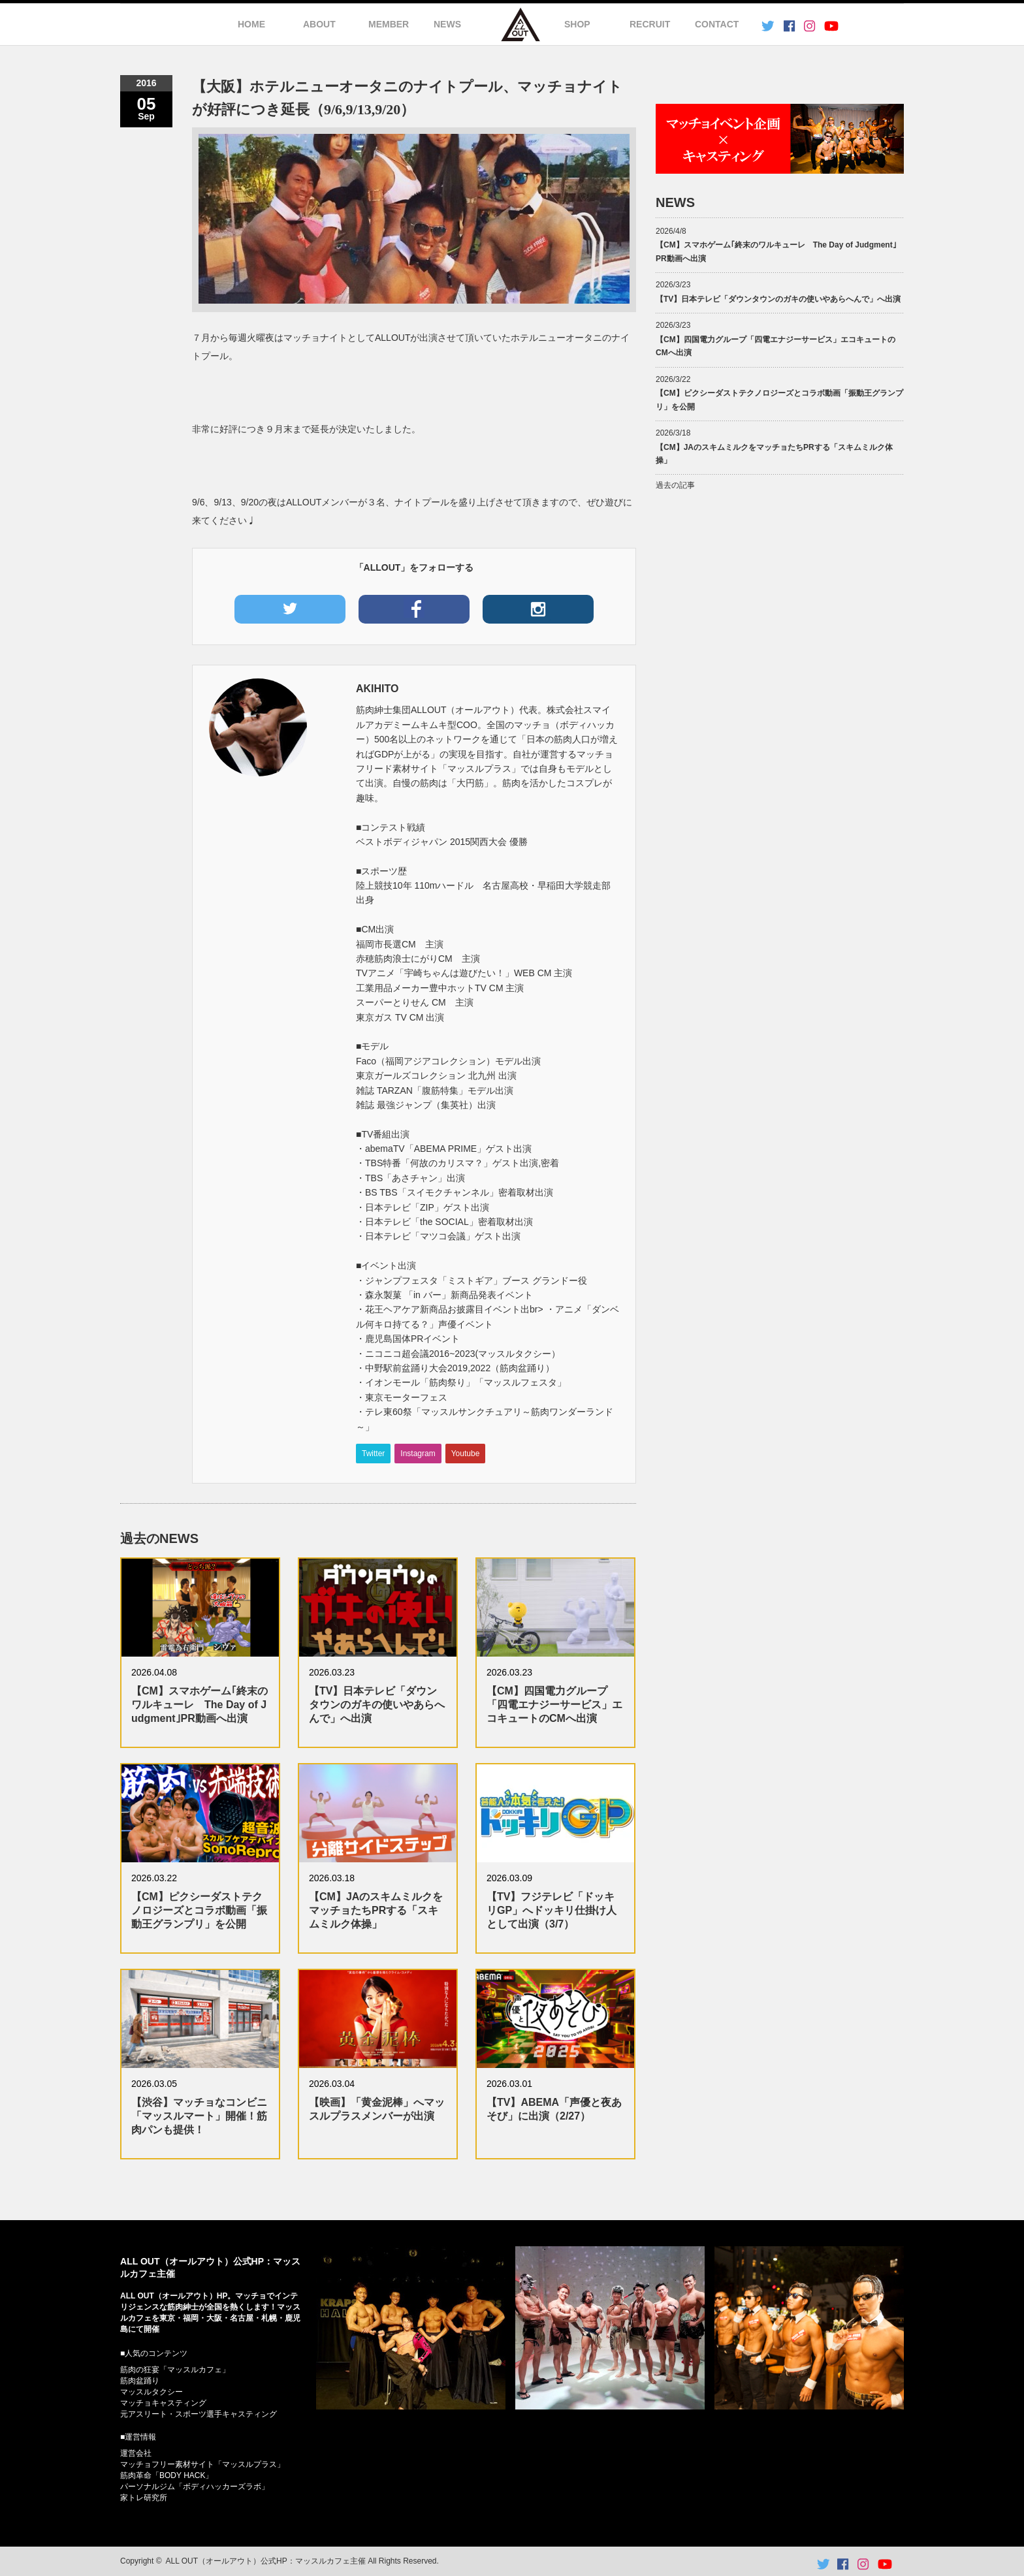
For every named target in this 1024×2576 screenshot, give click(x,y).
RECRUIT (650, 24)
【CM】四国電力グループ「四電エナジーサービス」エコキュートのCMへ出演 (554, 1704)
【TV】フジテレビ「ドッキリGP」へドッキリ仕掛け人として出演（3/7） (551, 1910)
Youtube (465, 1453)
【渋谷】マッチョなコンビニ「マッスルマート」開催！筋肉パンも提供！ (199, 2116)
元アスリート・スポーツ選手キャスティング (198, 2414)
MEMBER (388, 24)
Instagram (417, 1453)
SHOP (577, 24)
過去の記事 (675, 485)
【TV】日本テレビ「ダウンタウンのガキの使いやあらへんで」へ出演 (377, 1704)
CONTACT (717, 24)
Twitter (373, 1453)
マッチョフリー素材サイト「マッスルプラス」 (202, 2464)
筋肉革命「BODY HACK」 (166, 2475)
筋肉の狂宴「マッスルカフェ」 (175, 2369)
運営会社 (136, 2453)
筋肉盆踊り (139, 2380)
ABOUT (319, 24)
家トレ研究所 (143, 2497)
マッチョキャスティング (163, 2403)
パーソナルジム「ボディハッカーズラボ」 (194, 2486)
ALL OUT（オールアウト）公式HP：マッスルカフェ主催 (266, 2561)
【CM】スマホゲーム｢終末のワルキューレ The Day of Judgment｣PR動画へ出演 (199, 1704)
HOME (251, 24)
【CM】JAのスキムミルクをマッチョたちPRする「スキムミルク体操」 (376, 1910)
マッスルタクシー (151, 2391)
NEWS (447, 24)
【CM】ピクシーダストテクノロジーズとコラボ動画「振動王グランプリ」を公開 (199, 1910)
